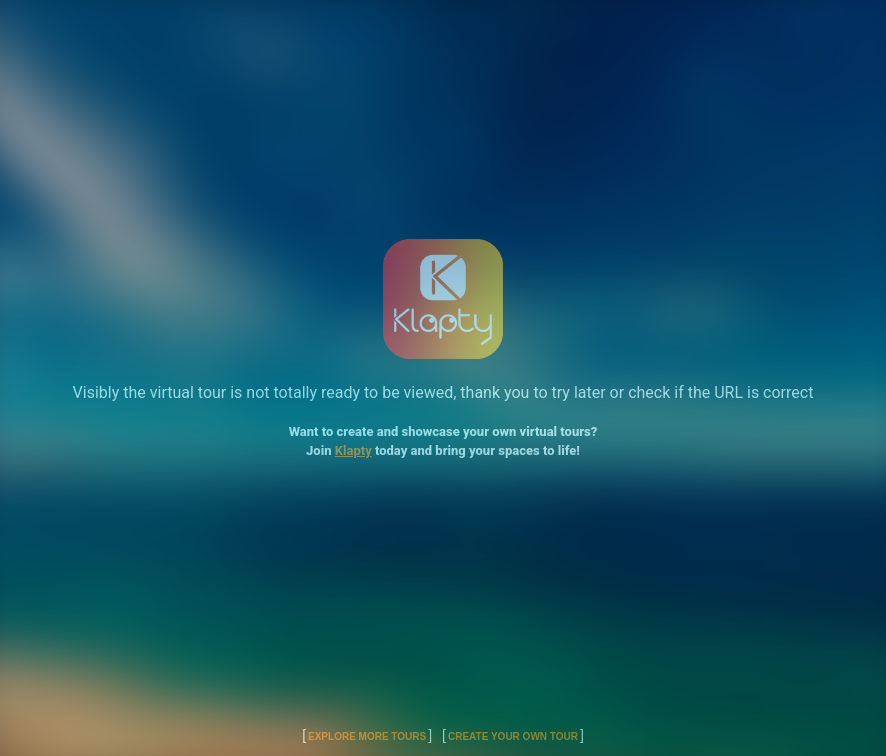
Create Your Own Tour (513, 736)
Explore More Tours (367, 736)
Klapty (353, 450)
